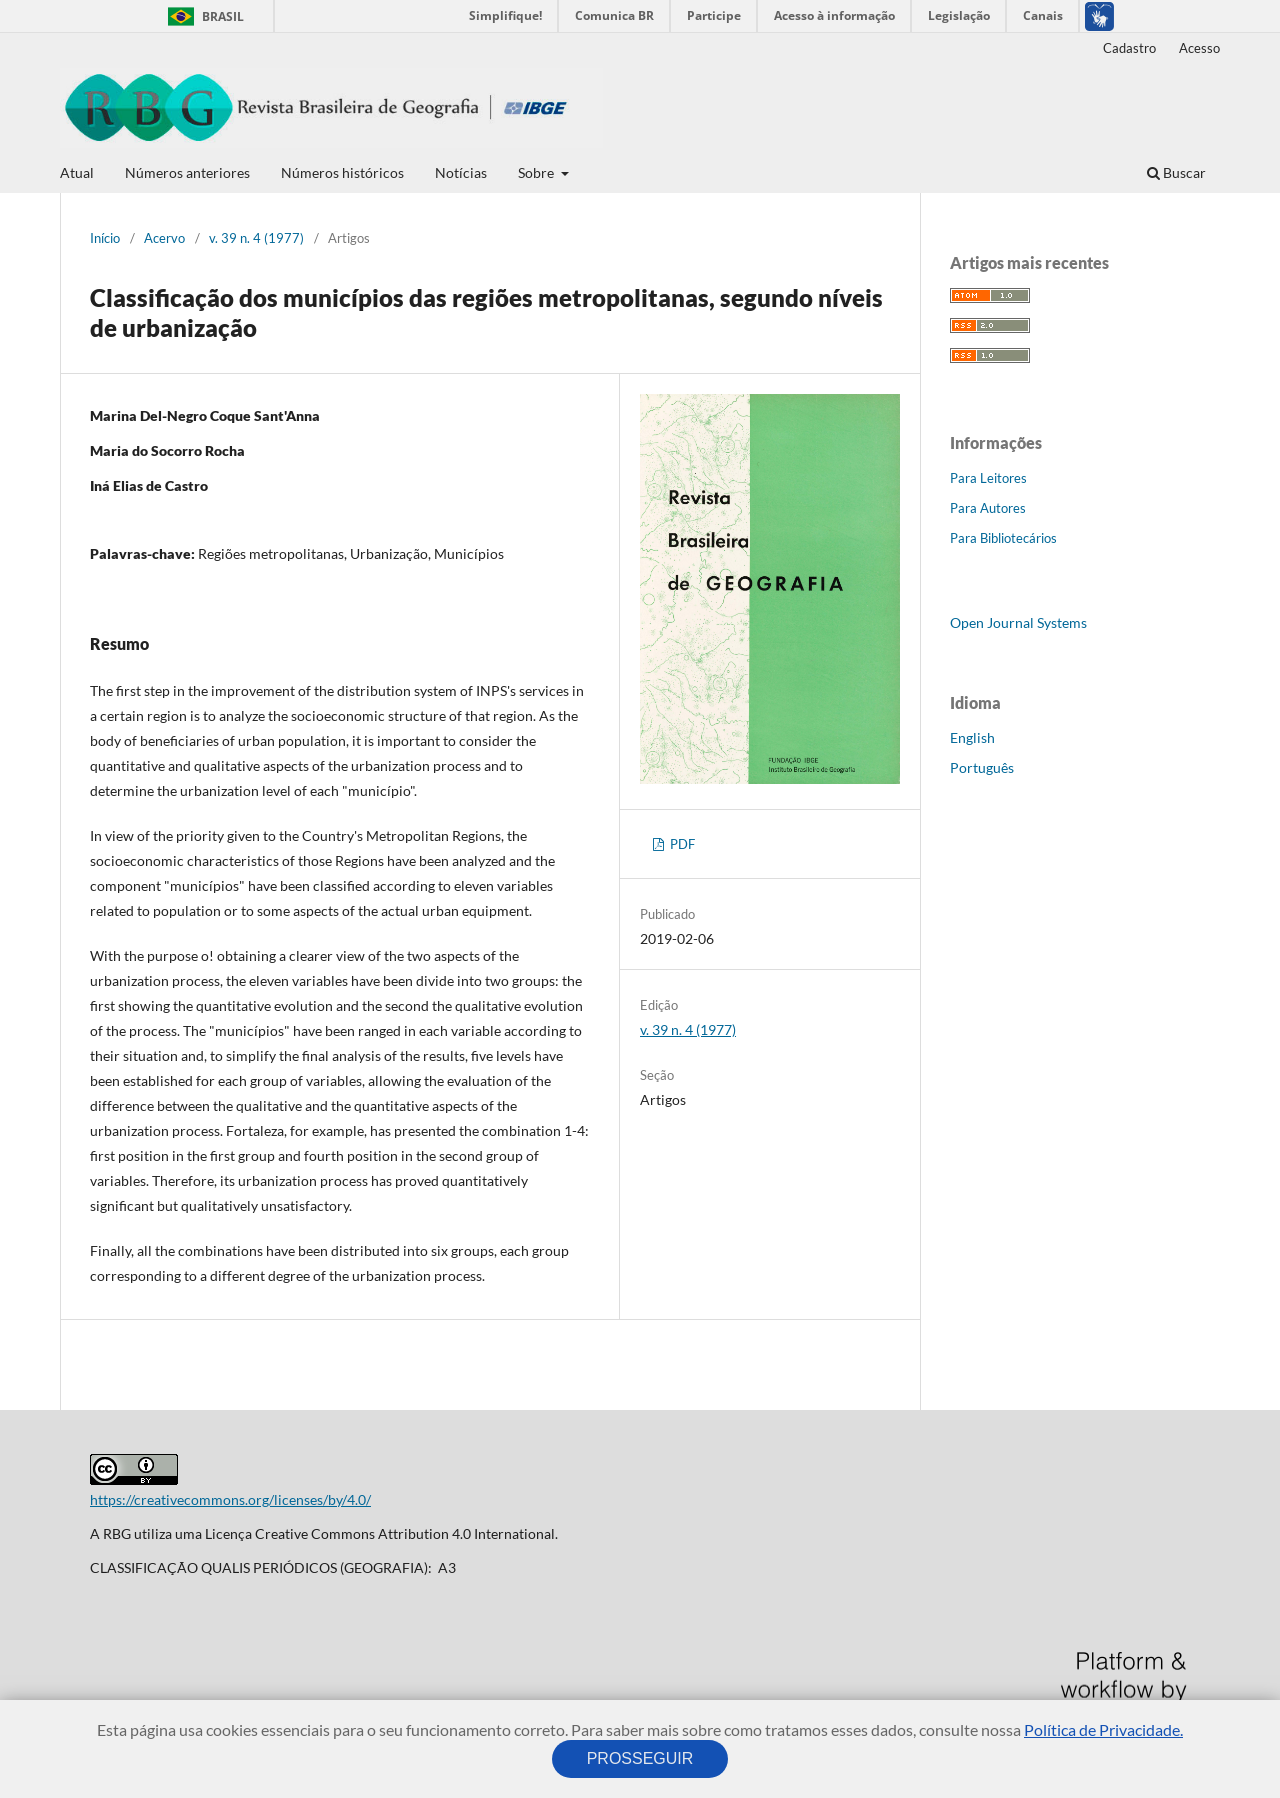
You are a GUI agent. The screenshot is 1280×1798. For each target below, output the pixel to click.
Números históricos (342, 172)
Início (105, 238)
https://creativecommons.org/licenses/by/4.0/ (230, 1499)
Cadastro (1129, 48)
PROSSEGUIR (640, 1758)
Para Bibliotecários (1003, 538)
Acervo (164, 238)
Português (982, 767)
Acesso (1199, 48)
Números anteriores (187, 172)
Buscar (1176, 172)
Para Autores (988, 508)
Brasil (202, 16)
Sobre (537, 172)
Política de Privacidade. (1103, 1729)
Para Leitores (988, 478)
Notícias (461, 172)
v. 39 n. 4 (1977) (256, 238)
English (972, 737)
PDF (681, 844)
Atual (77, 172)
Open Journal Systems (1018, 622)
